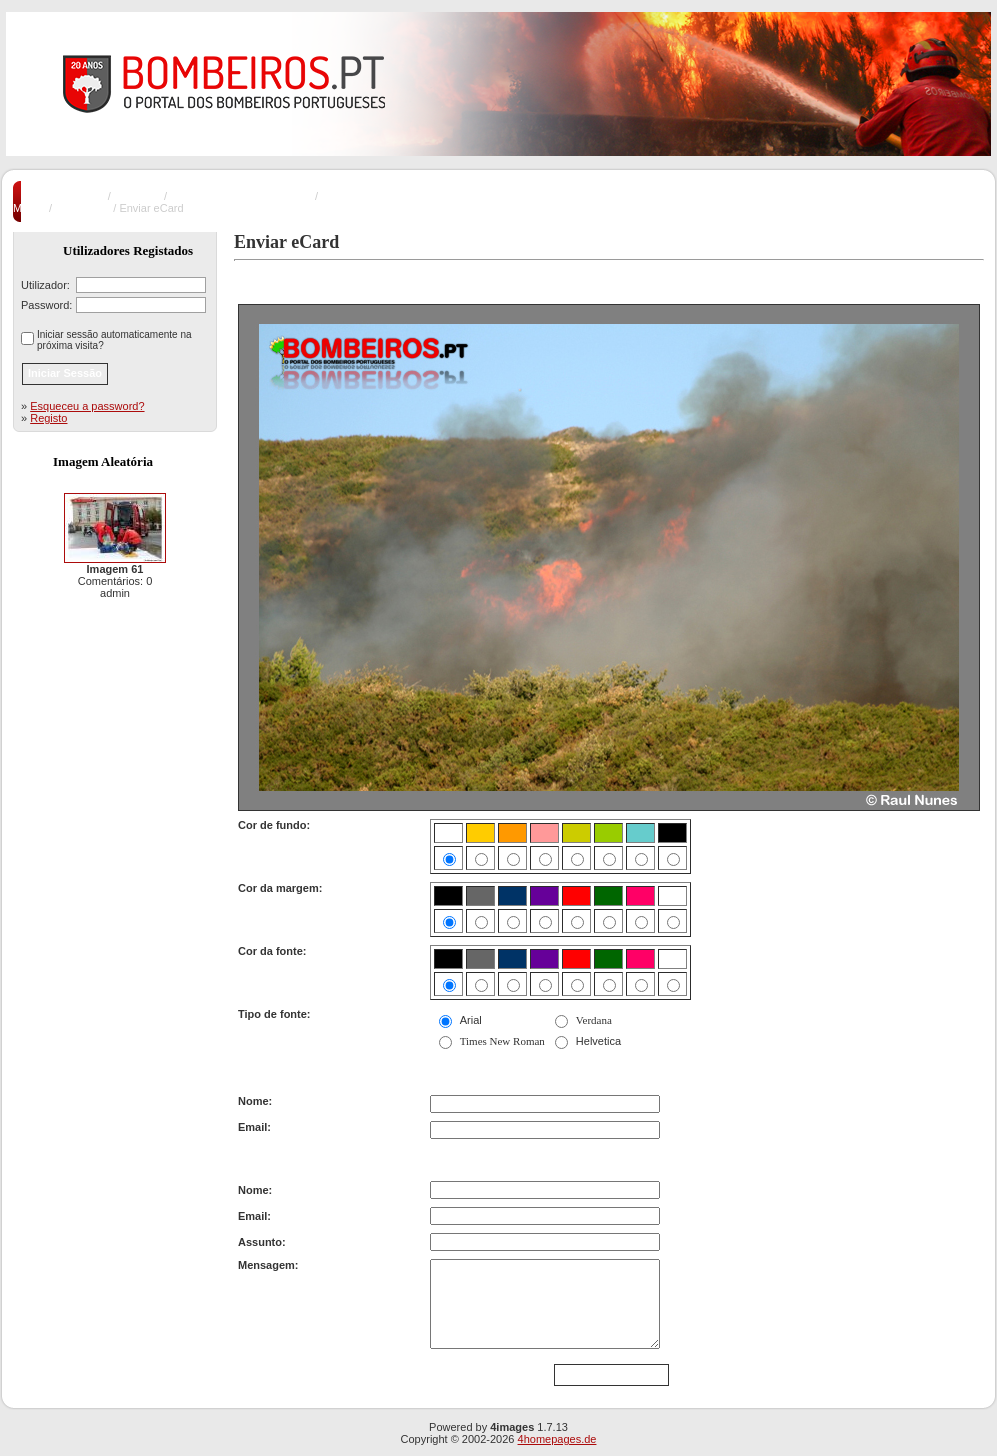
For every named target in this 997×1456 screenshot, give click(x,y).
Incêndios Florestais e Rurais (241, 196)
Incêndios (137, 196)
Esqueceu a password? (87, 406)
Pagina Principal (65, 196)
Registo (48, 418)
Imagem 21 (82, 208)
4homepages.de (557, 1439)
